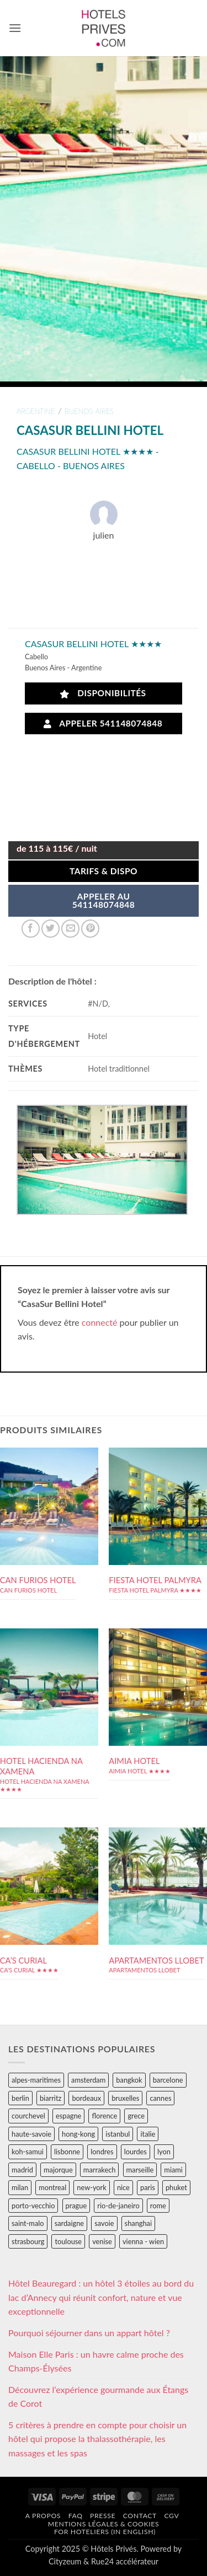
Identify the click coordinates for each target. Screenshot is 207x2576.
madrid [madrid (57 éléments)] (22, 2169)
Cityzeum (65, 2561)
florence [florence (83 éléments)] (104, 2115)
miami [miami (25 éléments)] (173, 2169)
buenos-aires (89, 411)
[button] (15, 27)
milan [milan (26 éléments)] (20, 2187)
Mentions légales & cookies (103, 2524)
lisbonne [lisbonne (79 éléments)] (67, 2151)
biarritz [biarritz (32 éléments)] (50, 2098)
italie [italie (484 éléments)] (147, 2133)
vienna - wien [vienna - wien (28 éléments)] (143, 2241)
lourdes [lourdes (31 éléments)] (135, 2151)
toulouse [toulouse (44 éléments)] (68, 2241)
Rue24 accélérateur (124, 2561)
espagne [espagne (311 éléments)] (68, 2115)
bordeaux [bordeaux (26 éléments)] (86, 2098)
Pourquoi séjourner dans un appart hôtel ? (89, 2332)
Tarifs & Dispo (103, 871)
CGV (171, 2516)
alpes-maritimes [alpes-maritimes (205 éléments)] (36, 2079)
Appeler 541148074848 (103, 723)
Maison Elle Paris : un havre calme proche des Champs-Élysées (96, 2361)
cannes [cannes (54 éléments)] (160, 2098)
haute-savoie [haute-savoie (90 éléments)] (31, 2133)
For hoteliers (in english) (105, 2531)
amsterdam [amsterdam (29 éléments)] (88, 2079)
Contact (140, 2516)
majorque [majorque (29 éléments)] (58, 2169)
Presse (102, 2516)
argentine (36, 411)
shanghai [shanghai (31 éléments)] (138, 2223)
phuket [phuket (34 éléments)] (176, 2187)
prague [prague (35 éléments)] (76, 2205)
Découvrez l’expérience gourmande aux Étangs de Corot (98, 2396)
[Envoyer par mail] (70, 928)
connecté (100, 1322)
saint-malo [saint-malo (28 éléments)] (28, 2223)
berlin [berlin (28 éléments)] (20, 2098)
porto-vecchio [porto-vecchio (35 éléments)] (33, 2205)
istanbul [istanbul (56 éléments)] (117, 2133)
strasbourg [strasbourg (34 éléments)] (28, 2241)
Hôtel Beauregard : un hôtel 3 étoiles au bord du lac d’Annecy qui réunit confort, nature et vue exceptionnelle (101, 2297)
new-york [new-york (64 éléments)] (91, 2187)
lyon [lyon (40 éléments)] (164, 2151)
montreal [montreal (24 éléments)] (52, 2187)
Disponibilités (103, 693)
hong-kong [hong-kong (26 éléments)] (78, 2133)
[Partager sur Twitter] (50, 928)
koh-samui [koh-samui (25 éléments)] (28, 2151)
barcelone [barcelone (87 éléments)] (168, 2079)
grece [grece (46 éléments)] (136, 2115)
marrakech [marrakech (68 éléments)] (99, 2169)
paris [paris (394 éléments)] (147, 2187)
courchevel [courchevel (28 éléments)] (28, 2115)
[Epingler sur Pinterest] (90, 928)
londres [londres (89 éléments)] (102, 2151)
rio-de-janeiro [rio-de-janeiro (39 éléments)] (118, 2205)
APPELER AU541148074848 (103, 900)
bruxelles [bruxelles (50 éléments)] (125, 2098)
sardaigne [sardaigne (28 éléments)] (69, 2223)
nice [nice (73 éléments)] (123, 2187)
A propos (43, 2516)
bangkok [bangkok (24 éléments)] (129, 2079)
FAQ (75, 2516)
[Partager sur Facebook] (31, 928)
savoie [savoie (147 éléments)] (104, 2223)
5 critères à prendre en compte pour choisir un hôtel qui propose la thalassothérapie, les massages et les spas (97, 2438)
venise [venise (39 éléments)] (102, 2241)
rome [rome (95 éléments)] (158, 2205)
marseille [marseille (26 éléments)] (140, 2169)
